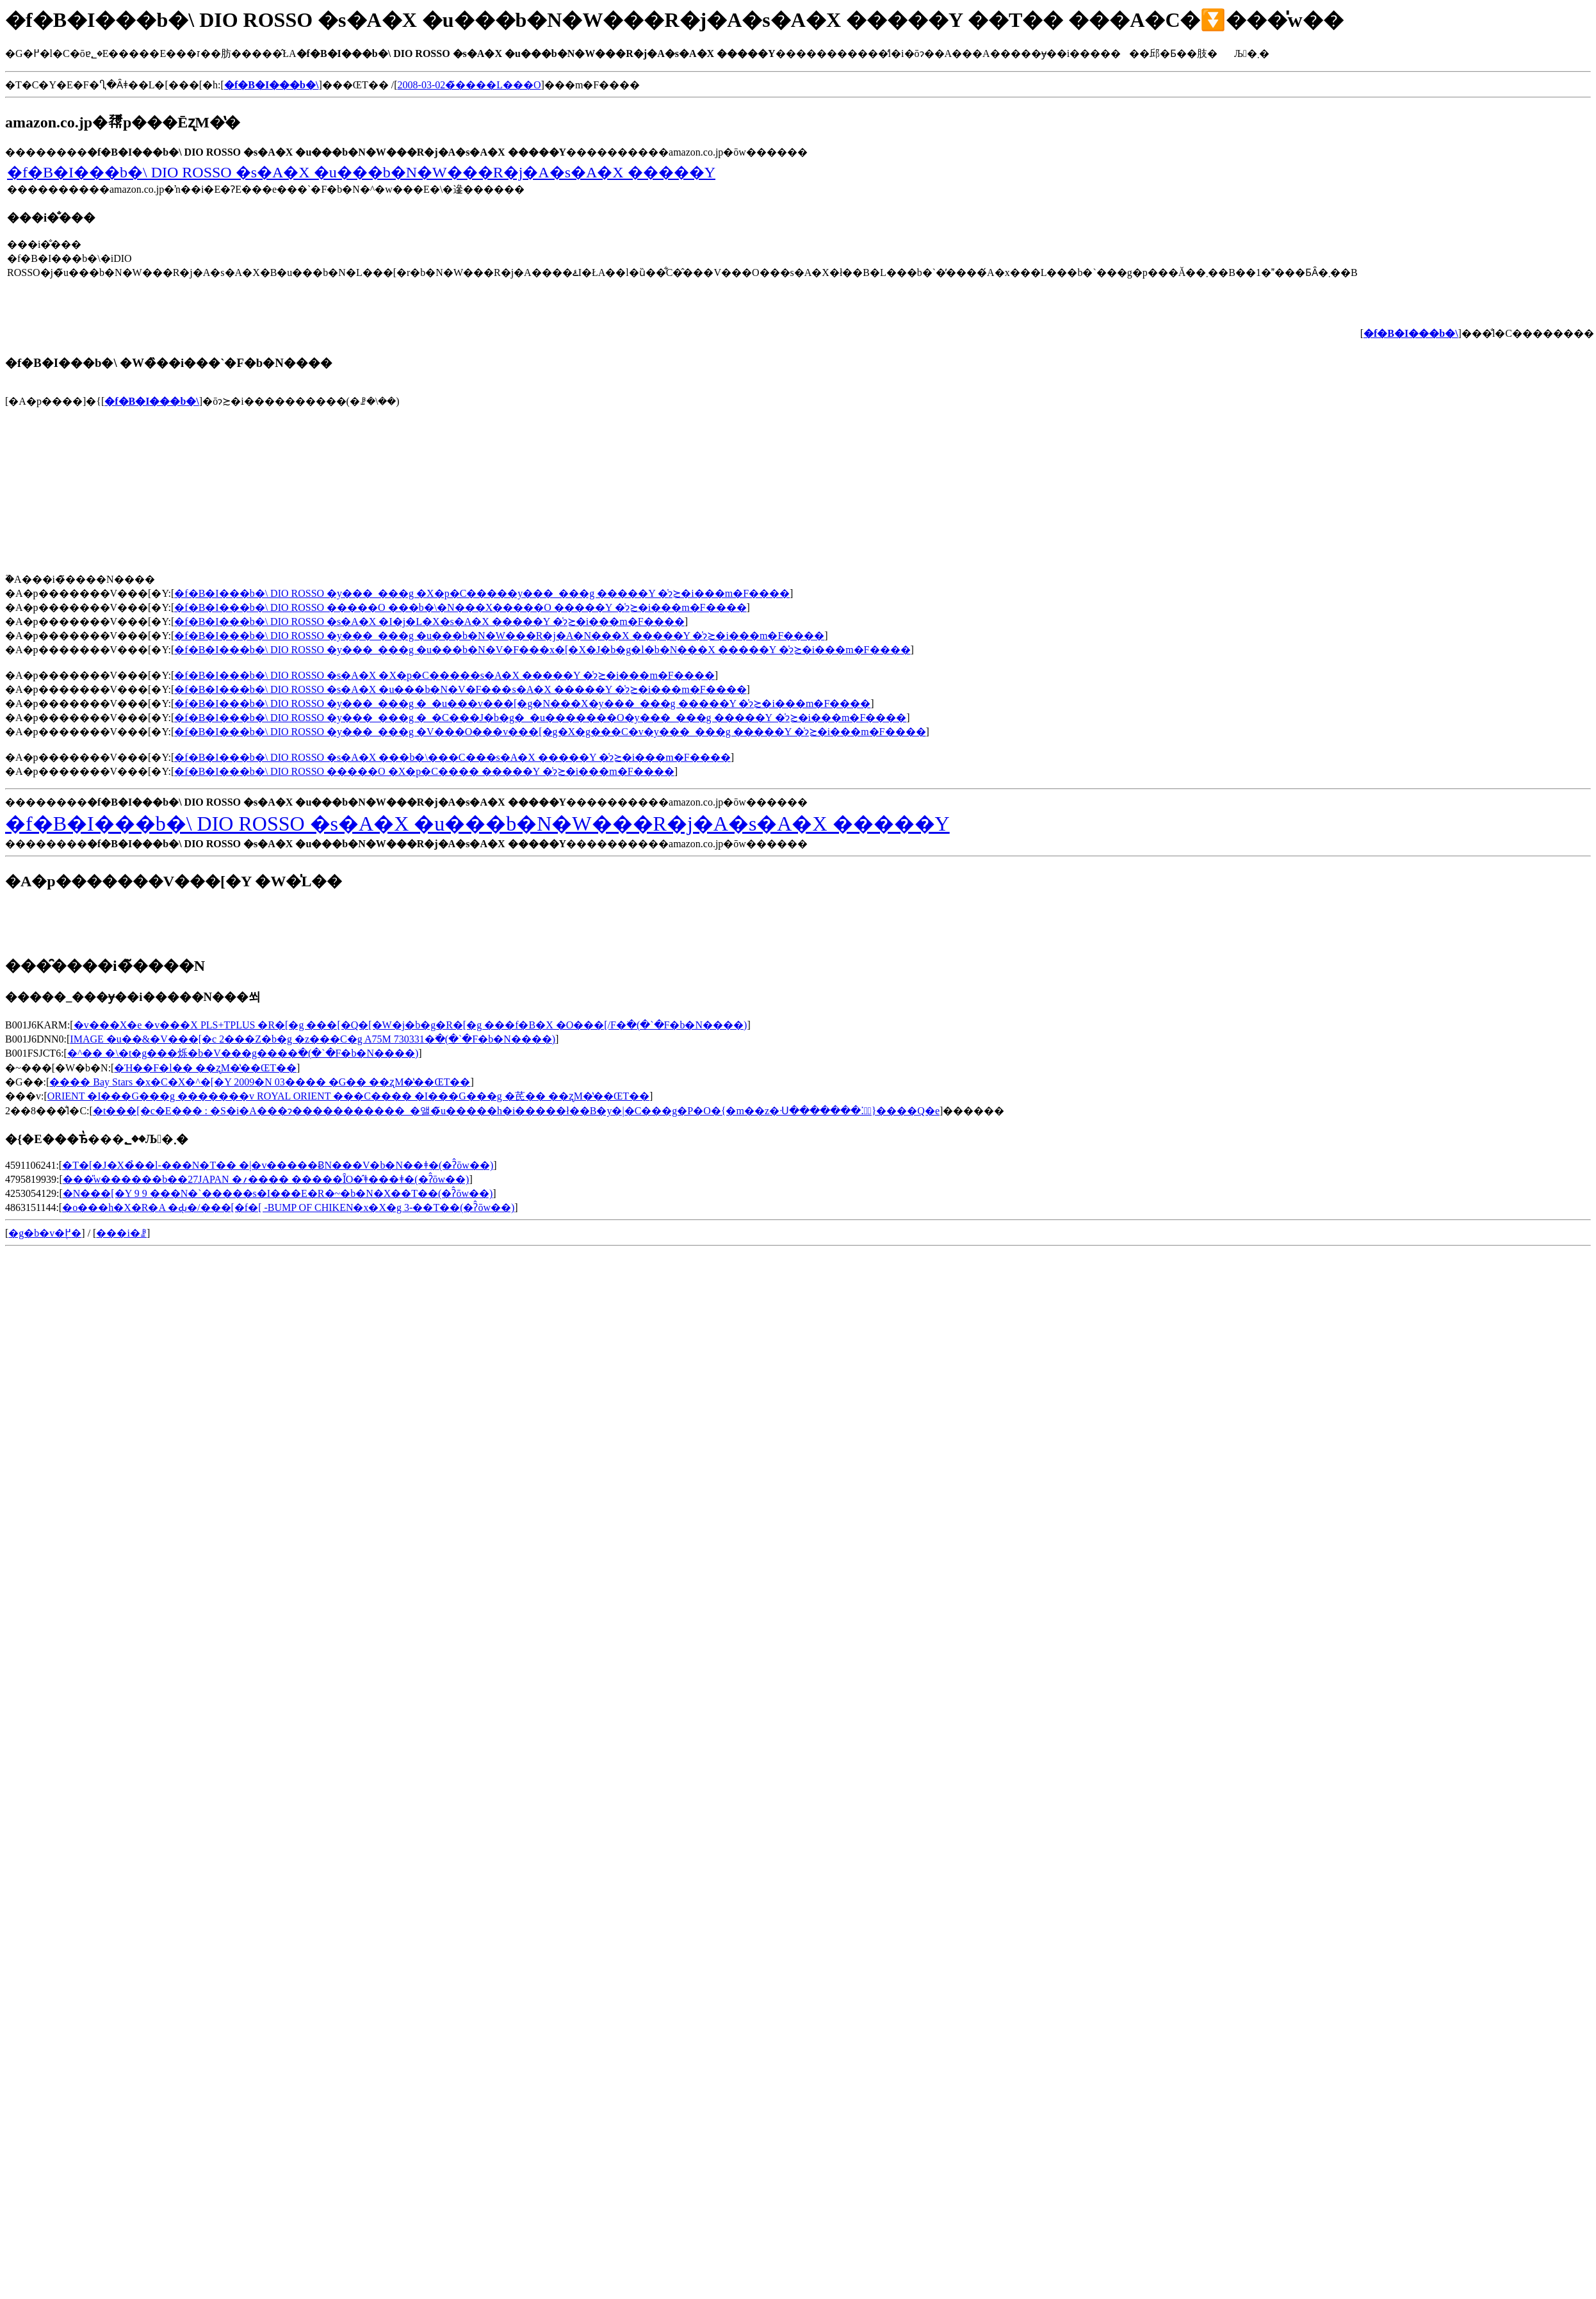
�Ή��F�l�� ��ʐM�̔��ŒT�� (205, 1067)
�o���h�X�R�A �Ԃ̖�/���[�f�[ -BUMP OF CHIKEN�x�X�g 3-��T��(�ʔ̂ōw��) (288, 1207)
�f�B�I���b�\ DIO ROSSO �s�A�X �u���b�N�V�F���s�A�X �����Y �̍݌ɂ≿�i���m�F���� (460, 689)
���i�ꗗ (121, 1233)
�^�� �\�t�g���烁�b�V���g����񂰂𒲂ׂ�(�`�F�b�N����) (242, 1053)
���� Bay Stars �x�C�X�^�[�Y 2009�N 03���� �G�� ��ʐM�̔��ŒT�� (259, 1081)
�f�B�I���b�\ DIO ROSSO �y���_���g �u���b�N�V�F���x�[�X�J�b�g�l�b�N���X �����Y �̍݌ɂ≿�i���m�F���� (542, 649)
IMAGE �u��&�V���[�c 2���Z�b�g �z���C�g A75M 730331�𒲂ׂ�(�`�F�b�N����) (312, 1039)
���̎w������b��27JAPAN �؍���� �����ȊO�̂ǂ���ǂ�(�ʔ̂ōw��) (266, 1179)
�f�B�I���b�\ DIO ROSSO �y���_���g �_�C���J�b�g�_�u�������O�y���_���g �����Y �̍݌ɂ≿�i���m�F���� (540, 717)
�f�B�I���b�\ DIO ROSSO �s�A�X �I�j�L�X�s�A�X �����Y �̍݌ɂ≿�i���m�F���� (429, 621)
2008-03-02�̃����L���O (469, 84)
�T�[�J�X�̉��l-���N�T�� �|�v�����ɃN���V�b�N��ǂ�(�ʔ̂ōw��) (277, 1165)
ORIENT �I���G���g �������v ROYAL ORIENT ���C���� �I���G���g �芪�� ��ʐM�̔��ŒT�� (348, 1096)
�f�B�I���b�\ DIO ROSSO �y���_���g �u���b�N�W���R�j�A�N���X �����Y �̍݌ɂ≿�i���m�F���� (499, 635)
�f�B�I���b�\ (151, 401)
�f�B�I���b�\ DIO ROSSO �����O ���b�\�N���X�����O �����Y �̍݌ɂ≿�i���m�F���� (460, 607)
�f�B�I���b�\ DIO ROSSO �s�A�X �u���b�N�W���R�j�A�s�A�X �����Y (361, 172)
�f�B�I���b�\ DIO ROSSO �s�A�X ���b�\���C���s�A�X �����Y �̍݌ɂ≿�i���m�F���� (452, 757)
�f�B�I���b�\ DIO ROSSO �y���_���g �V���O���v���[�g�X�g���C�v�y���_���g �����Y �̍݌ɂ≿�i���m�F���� (549, 731)
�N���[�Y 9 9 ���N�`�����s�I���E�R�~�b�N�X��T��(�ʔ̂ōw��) (278, 1193)
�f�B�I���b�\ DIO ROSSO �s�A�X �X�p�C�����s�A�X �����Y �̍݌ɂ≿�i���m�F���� (444, 675)
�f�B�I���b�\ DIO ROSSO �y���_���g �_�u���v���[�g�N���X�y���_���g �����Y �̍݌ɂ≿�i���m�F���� (522, 703)
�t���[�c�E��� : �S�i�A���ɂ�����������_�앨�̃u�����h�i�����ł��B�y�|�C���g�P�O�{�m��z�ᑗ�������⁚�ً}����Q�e (516, 1110)
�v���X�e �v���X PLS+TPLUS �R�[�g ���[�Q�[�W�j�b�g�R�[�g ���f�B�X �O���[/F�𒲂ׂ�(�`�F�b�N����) (410, 1025)
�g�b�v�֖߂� (44, 1233)
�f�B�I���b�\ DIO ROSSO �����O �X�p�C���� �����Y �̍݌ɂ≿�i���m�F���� (424, 771)
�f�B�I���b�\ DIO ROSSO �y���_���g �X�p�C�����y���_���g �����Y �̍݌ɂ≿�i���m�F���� (482, 593)
